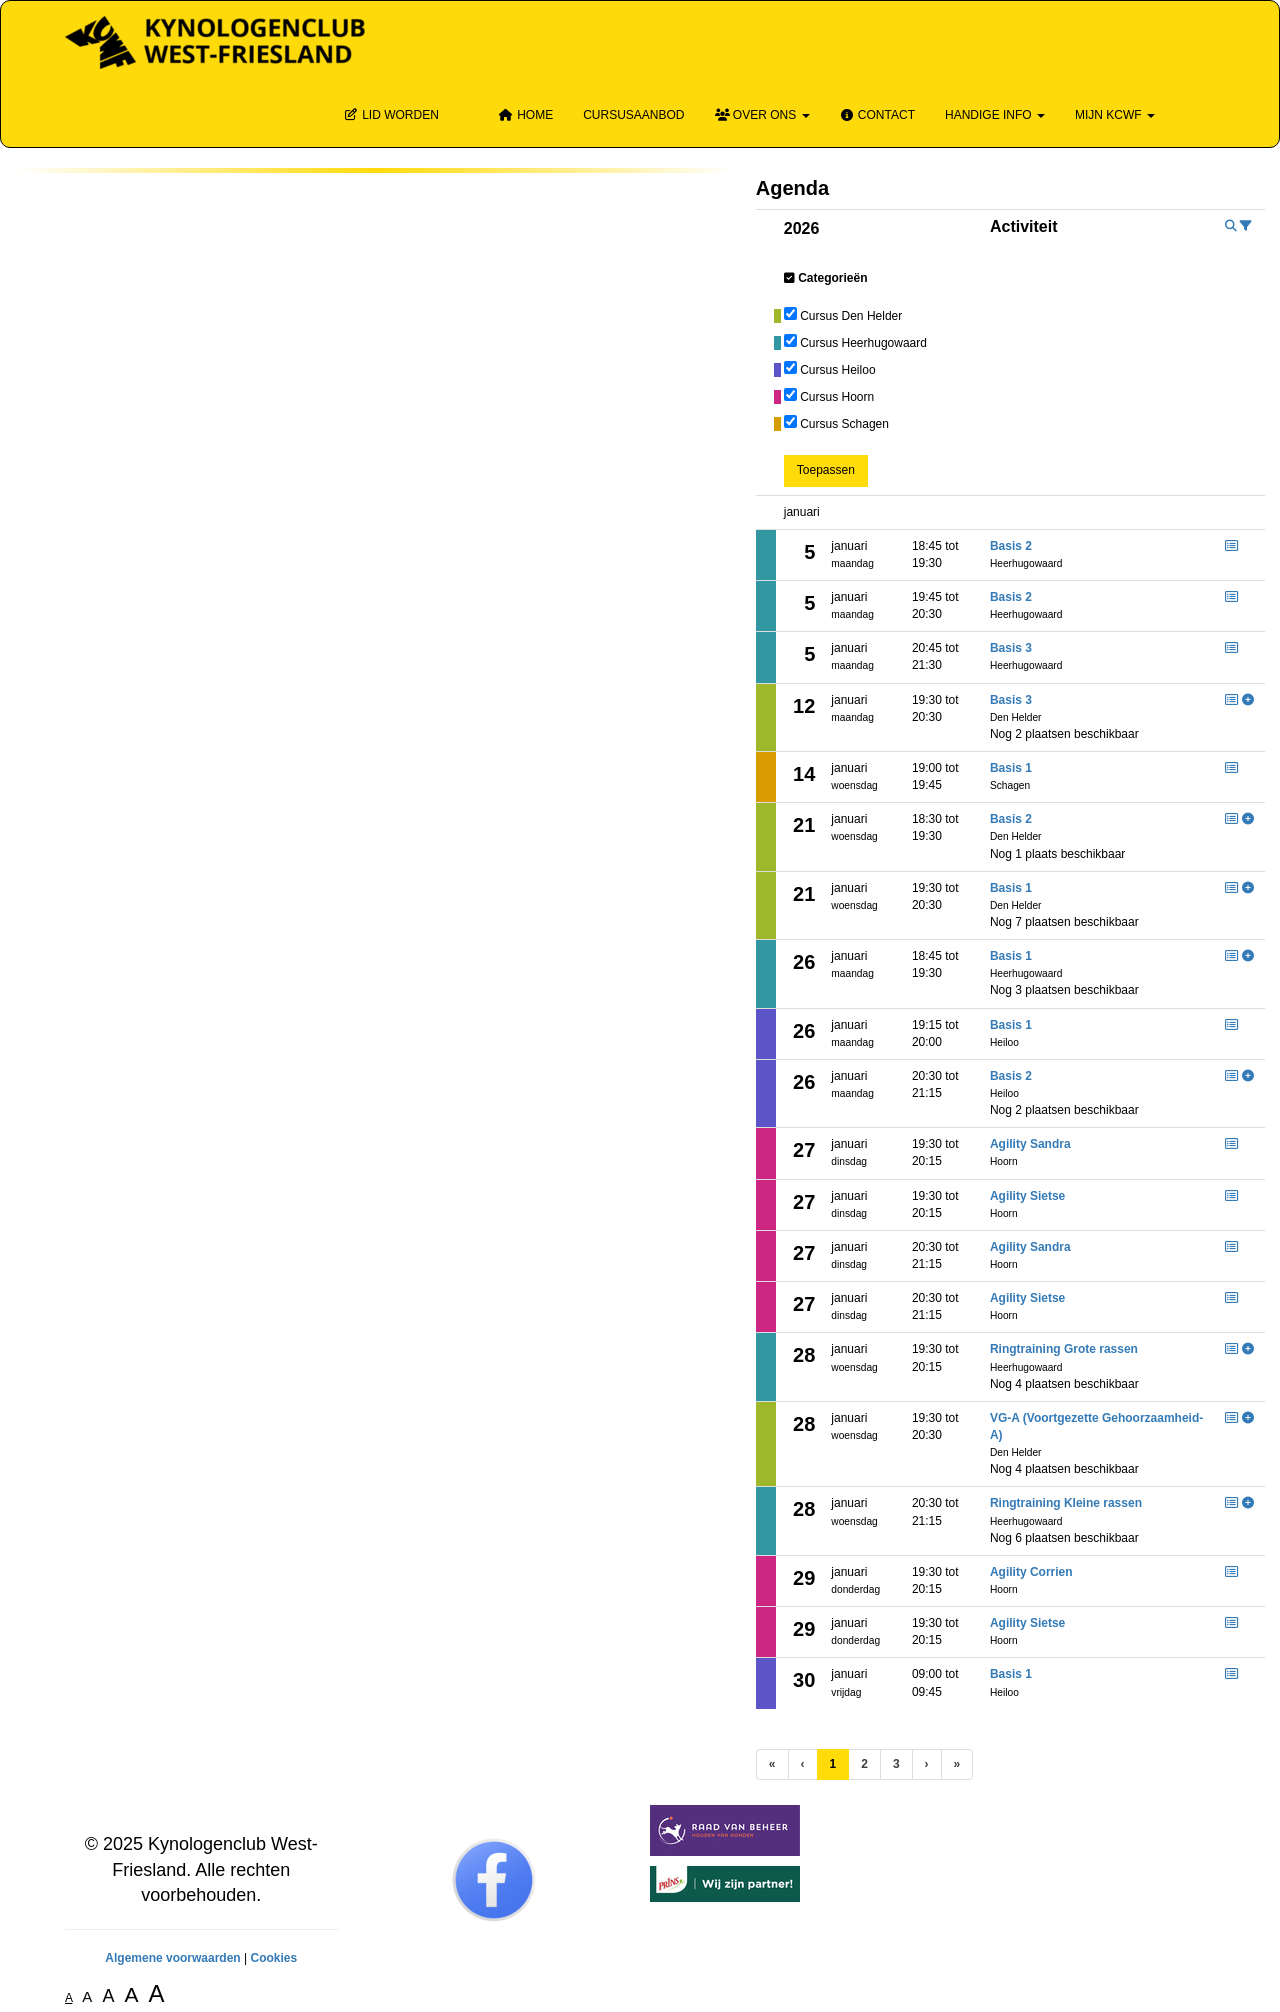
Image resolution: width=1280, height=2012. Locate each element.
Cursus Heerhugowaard (863, 343)
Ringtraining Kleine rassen (1066, 1503)
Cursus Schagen (844, 424)
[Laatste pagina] (957, 1764)
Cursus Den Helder (851, 316)
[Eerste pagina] (772, 1764)
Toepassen (826, 470)
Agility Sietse (1027, 1196)
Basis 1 (1011, 768)
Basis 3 (1011, 648)
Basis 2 (1011, 546)
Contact (877, 115)
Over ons (762, 115)
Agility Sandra (1030, 1144)
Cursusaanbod (633, 115)
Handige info (995, 115)
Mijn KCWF (1115, 115)
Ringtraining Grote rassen (1064, 1349)
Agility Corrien (1031, 1572)
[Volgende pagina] (927, 1764)
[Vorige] (803, 1764)
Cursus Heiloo (837, 370)
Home (526, 115)
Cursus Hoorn (837, 397)
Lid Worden (391, 115)
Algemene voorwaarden (172, 1958)
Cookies (273, 1958)
